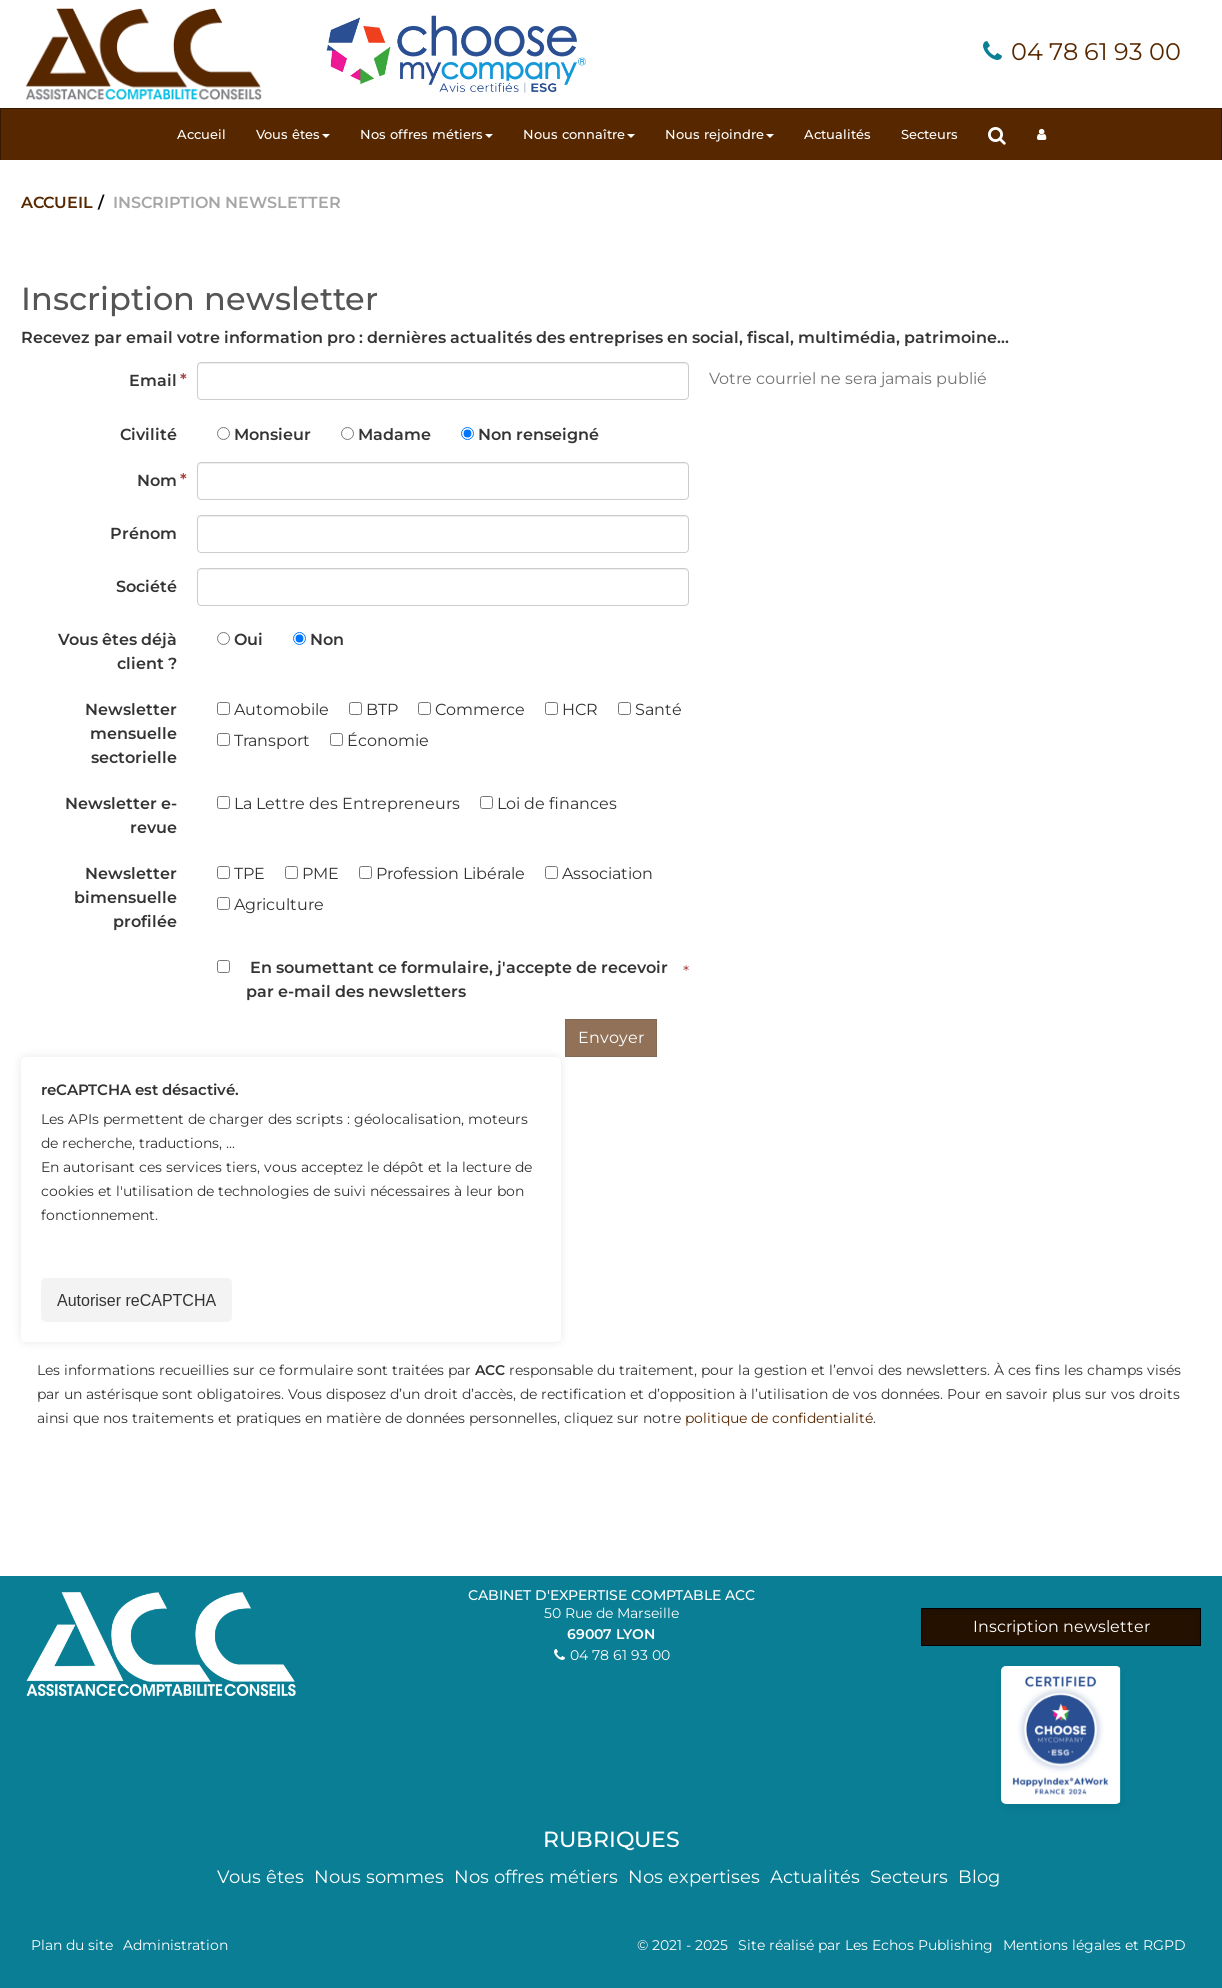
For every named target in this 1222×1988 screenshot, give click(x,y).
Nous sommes (379, 1877)
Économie (379, 740)
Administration (175, 1945)
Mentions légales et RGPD (1094, 1945)
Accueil (201, 134)
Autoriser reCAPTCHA (136, 1300)
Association (599, 873)
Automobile (273, 709)
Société (146, 586)
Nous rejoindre (719, 134)
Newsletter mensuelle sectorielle (131, 733)
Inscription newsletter (1061, 1626)
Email (153, 380)
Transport (263, 740)
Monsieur (272, 434)
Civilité (148, 434)
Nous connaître (579, 134)
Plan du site (72, 1945)
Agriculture (270, 904)
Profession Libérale (442, 873)
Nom (157, 480)
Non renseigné (538, 434)
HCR (571, 709)
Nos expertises (694, 1877)
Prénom (143, 533)
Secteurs (929, 134)
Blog (979, 1877)
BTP (373, 709)
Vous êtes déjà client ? (117, 651)
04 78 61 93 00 (1096, 51)
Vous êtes (293, 134)
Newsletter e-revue (121, 815)
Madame (394, 434)
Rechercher (1005, 134)
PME (312, 873)
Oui (248, 639)
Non (327, 639)
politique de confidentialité (779, 1418)
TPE (241, 873)
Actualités (837, 134)
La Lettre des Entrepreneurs (338, 803)
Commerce (471, 709)
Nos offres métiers (426, 134)
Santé (650, 709)
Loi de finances (548, 803)
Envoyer (611, 1037)
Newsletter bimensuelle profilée (125, 897)
